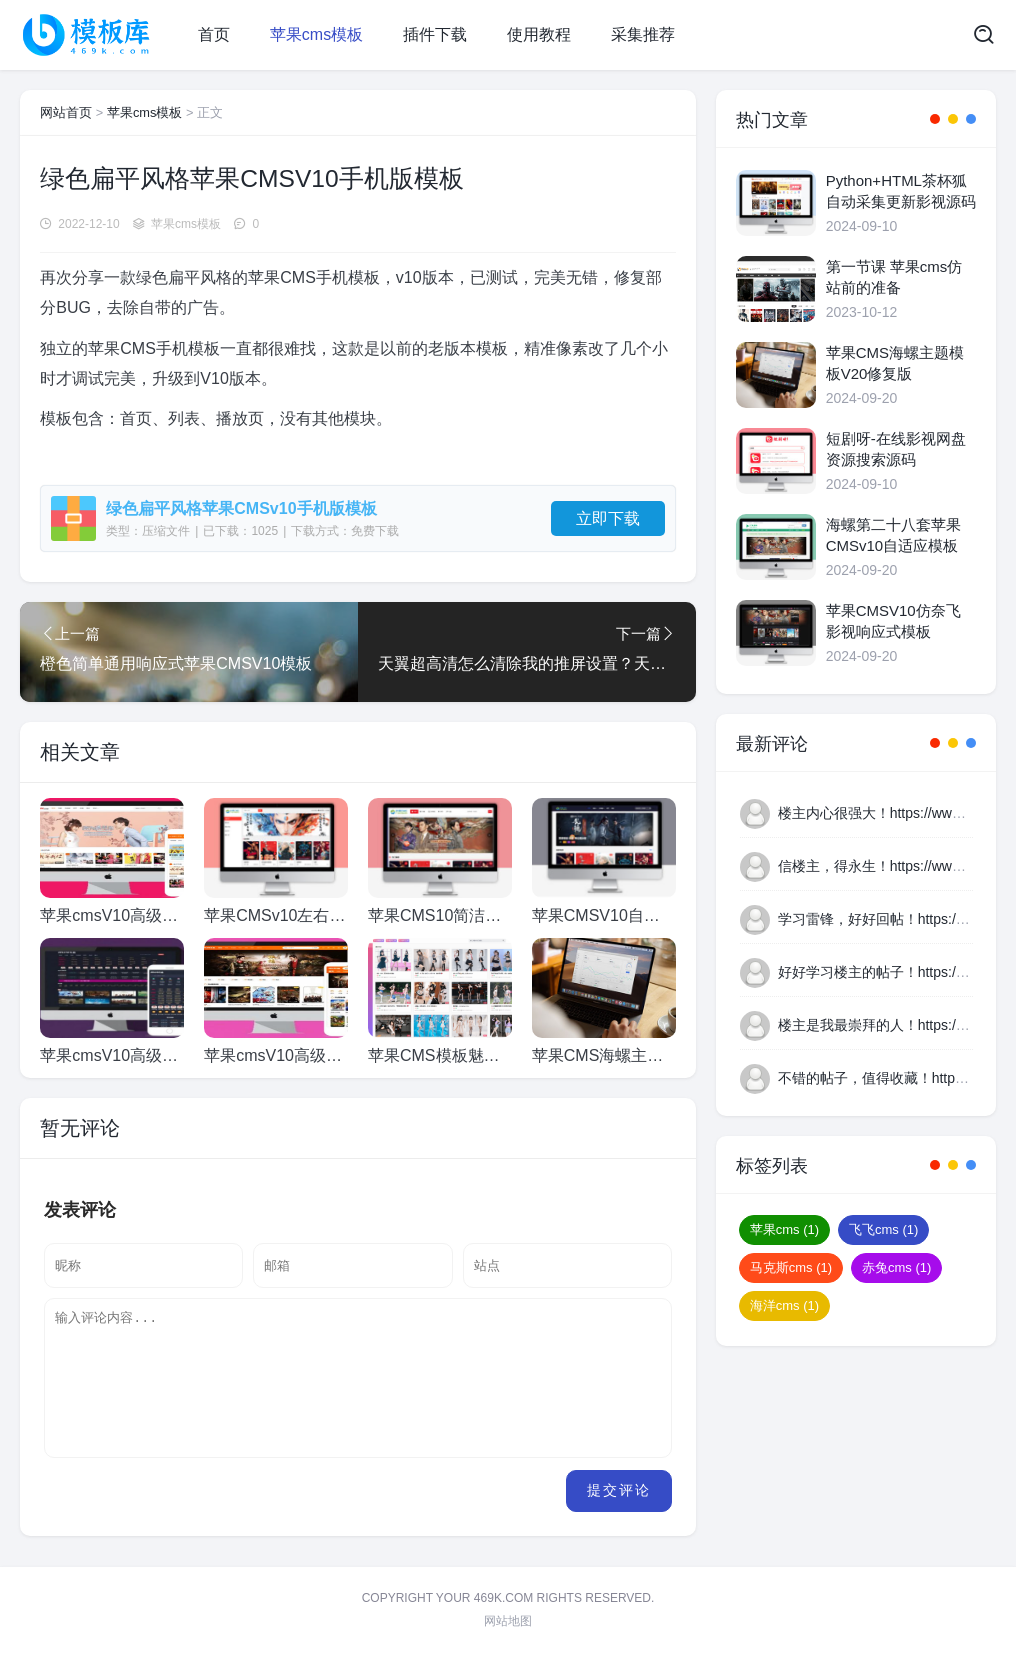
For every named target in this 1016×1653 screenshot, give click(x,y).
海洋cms (784, 1305)
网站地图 (508, 1621)
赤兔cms (896, 1267)
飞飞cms (883, 1229)
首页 (214, 34)
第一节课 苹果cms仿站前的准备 (894, 277)
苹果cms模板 (316, 34)
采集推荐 (643, 34)
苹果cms (784, 1229)
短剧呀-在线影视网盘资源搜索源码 (896, 449)
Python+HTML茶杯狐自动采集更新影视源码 (901, 191)
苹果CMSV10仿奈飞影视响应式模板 (893, 621)
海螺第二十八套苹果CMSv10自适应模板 (893, 535)
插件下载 (435, 34)
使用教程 (539, 34)
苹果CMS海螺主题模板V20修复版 (895, 363)
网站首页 (66, 112)
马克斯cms (791, 1267)
